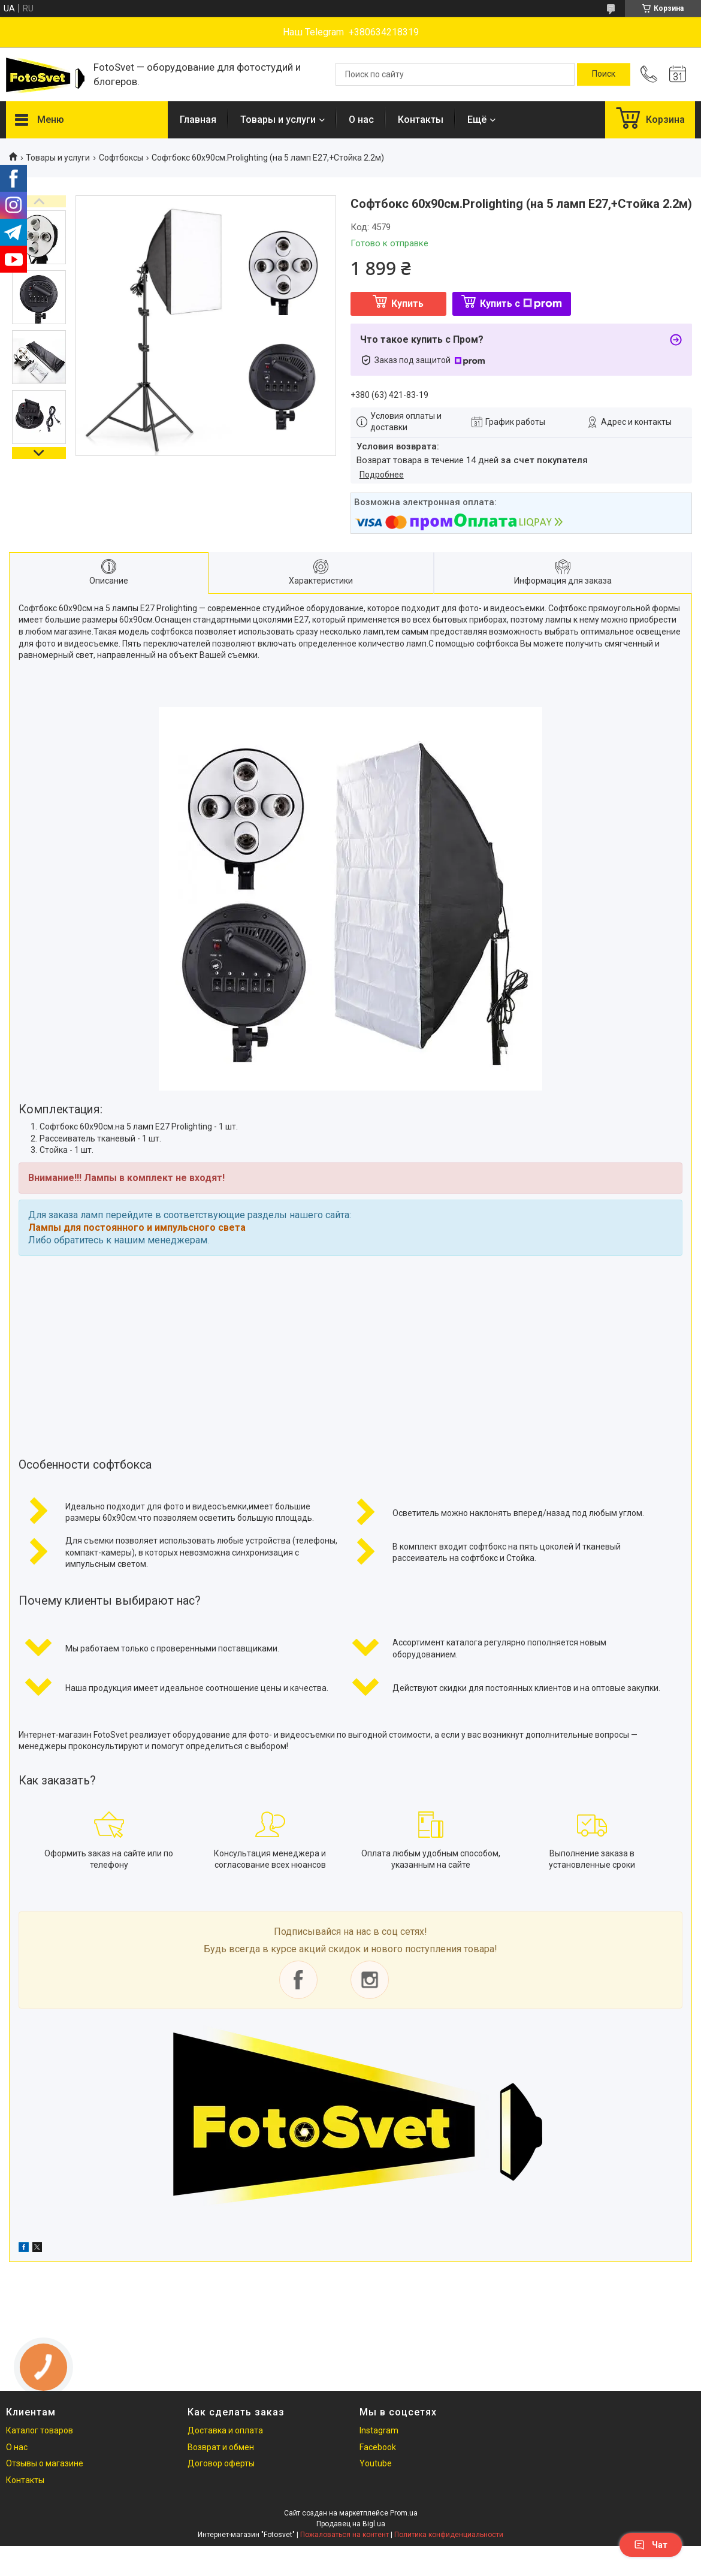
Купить (407, 303)
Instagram (378, 2430)
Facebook (377, 2447)
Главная (198, 119)
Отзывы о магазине (44, 2463)
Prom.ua (404, 2513)
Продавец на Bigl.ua (350, 2524)
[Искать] (603, 74)
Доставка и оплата (225, 2430)
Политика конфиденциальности (448, 2534)
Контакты (420, 119)
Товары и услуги (278, 119)
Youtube (375, 2463)
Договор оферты (221, 2463)
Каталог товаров (39, 2430)
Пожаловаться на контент (344, 2534)
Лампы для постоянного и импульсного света (137, 1227)
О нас (361, 119)
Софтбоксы (121, 157)
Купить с (521, 303)
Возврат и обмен (221, 2447)
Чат (650, 2544)
